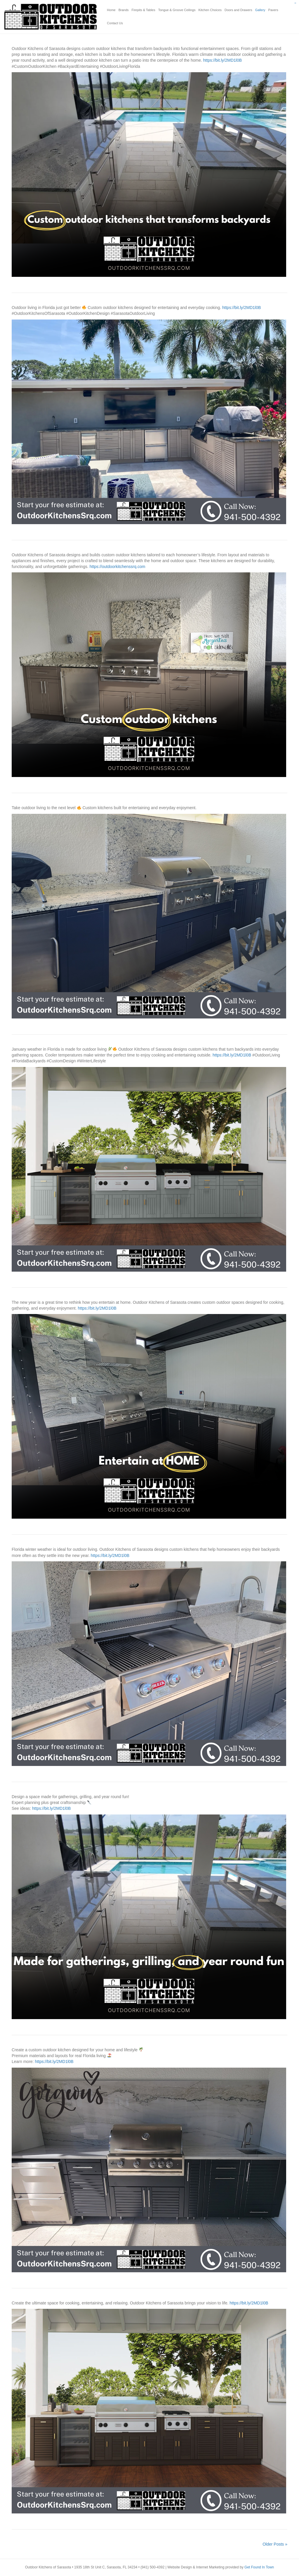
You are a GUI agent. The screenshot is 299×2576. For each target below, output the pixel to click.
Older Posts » (275, 2544)
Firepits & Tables (143, 10)
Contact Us (115, 23)
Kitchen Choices (210, 10)
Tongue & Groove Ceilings (177, 10)
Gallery (260, 10)
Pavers (273, 10)
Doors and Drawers (238, 10)
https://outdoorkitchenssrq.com (117, 566)
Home (111, 10)
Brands (124, 10)
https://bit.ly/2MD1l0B (222, 60)
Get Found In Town (259, 2567)
